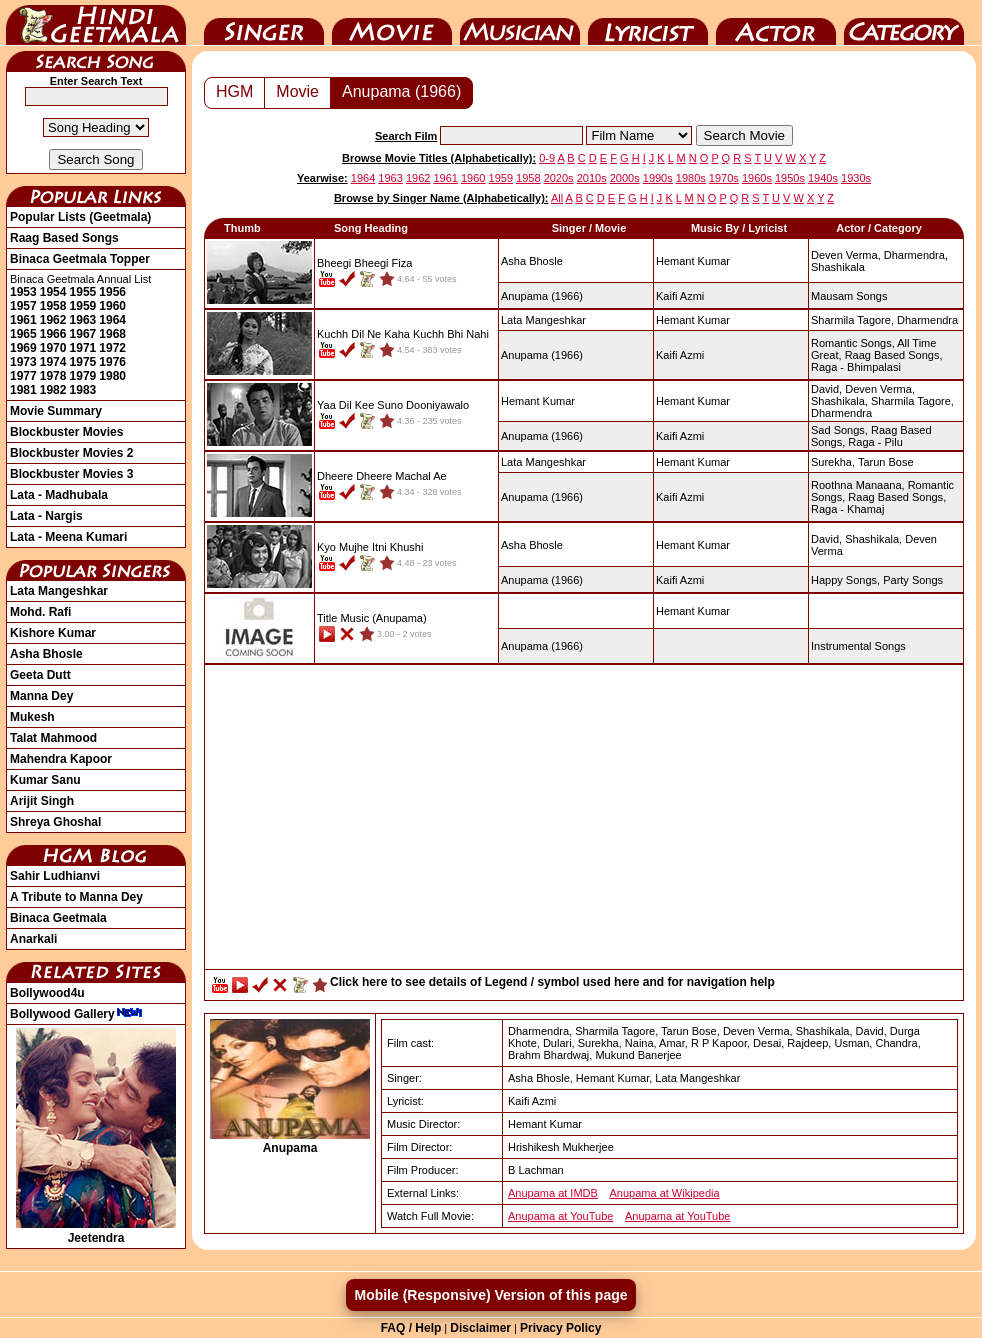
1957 (23, 306)
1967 (83, 334)
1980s (691, 178)
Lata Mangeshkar (59, 591)
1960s (757, 178)
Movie (392, 23)
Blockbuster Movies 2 (71, 453)
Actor (776, 23)
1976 (112, 362)
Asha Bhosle (46, 654)
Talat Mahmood (53, 738)
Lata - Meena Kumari (68, 537)
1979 (83, 376)
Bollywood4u (47, 993)
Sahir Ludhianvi (55, 876)
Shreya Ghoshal (55, 822)
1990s (658, 178)
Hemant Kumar (693, 261)
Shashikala (838, 267)
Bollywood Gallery (76, 1014)
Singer (264, 23)
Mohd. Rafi (40, 612)
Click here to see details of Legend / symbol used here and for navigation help (552, 982)
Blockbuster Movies (66, 432)
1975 (83, 362)
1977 (23, 376)
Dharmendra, (916, 255)
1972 (112, 348)
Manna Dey (41, 696)
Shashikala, (839, 401)
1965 (23, 334)
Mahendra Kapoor (61, 759)
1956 (112, 292)
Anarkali (33, 939)
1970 (53, 348)
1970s (724, 178)
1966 (53, 334)
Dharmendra (927, 320)
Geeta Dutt (40, 675)
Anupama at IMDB (553, 1193)
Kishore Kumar (53, 633)
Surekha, (833, 462)
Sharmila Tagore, (852, 320)
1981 (23, 390)
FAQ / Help (411, 1328)
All (557, 198)
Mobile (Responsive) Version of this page (490, 1295)
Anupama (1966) (401, 91)
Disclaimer (480, 1328)
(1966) (542, 296)
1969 (23, 348)
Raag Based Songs (64, 238)
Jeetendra (96, 1231)
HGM (234, 91)
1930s (856, 178)
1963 (83, 320)
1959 (83, 306)
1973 (23, 362)
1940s (823, 178)
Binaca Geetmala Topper (80, 259)
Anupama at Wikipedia (665, 1193)
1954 (53, 292)
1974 (53, 362)
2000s (625, 178)
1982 (53, 390)
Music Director (520, 23)
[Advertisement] (584, 822)
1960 (112, 306)
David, (826, 389)
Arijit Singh (42, 801)
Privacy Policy (560, 1328)
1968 (112, 334)
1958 (53, 306)
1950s (790, 178)
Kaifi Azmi (680, 296)
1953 (23, 292)
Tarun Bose (886, 462)
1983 (83, 390)
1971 (83, 348)
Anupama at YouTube (560, 1216)
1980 (112, 376)
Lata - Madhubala (59, 495)
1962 (53, 320)
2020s (559, 178)
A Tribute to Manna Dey (76, 897)
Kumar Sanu (45, 780)
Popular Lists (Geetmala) (80, 217)
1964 (112, 320)
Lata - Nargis (46, 516)
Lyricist (648, 23)
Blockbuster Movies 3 (71, 474)
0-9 (547, 158)
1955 (83, 292)
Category (904, 23)
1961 (23, 320)
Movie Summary (56, 411)
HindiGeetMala (96, 23)
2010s (592, 178)
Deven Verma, (846, 255)
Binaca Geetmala (58, 918)
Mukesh (32, 717)
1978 (53, 376)
